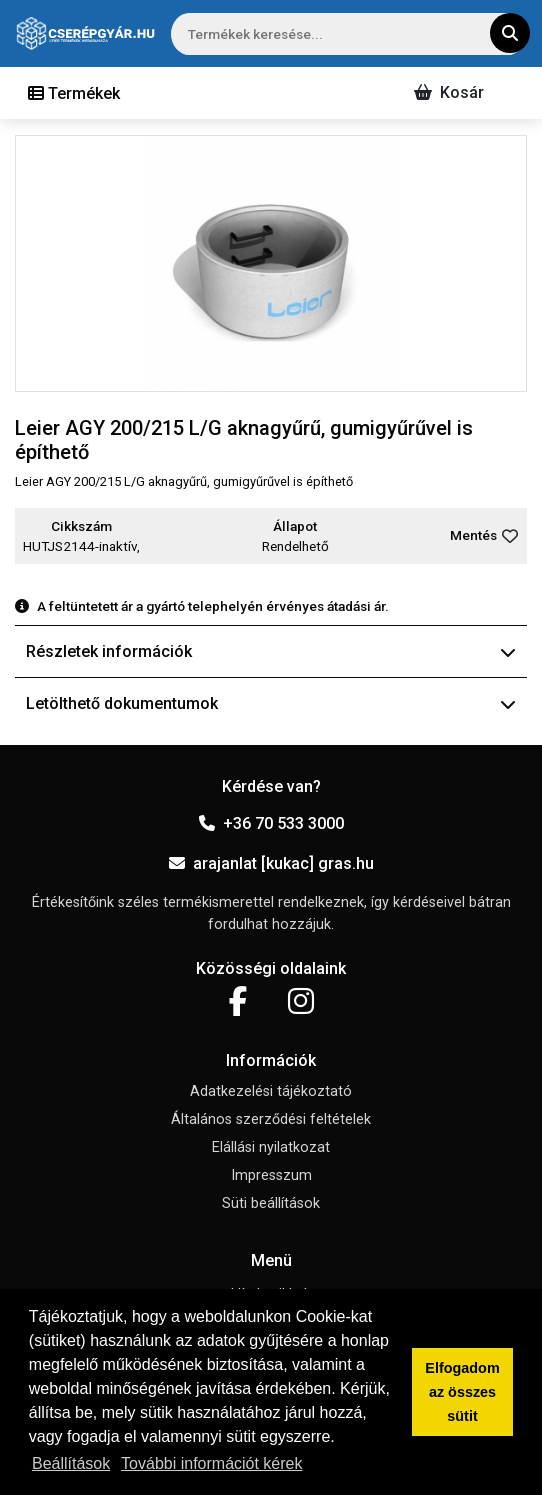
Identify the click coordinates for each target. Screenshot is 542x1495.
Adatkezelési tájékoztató (271, 1091)
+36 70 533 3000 (271, 823)
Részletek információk (271, 651)
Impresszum (271, 1175)
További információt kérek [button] (211, 1463)
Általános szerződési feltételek (271, 1119)
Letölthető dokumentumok (271, 703)
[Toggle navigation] (74, 93)
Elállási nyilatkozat (271, 1147)
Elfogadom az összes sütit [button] (462, 1392)
